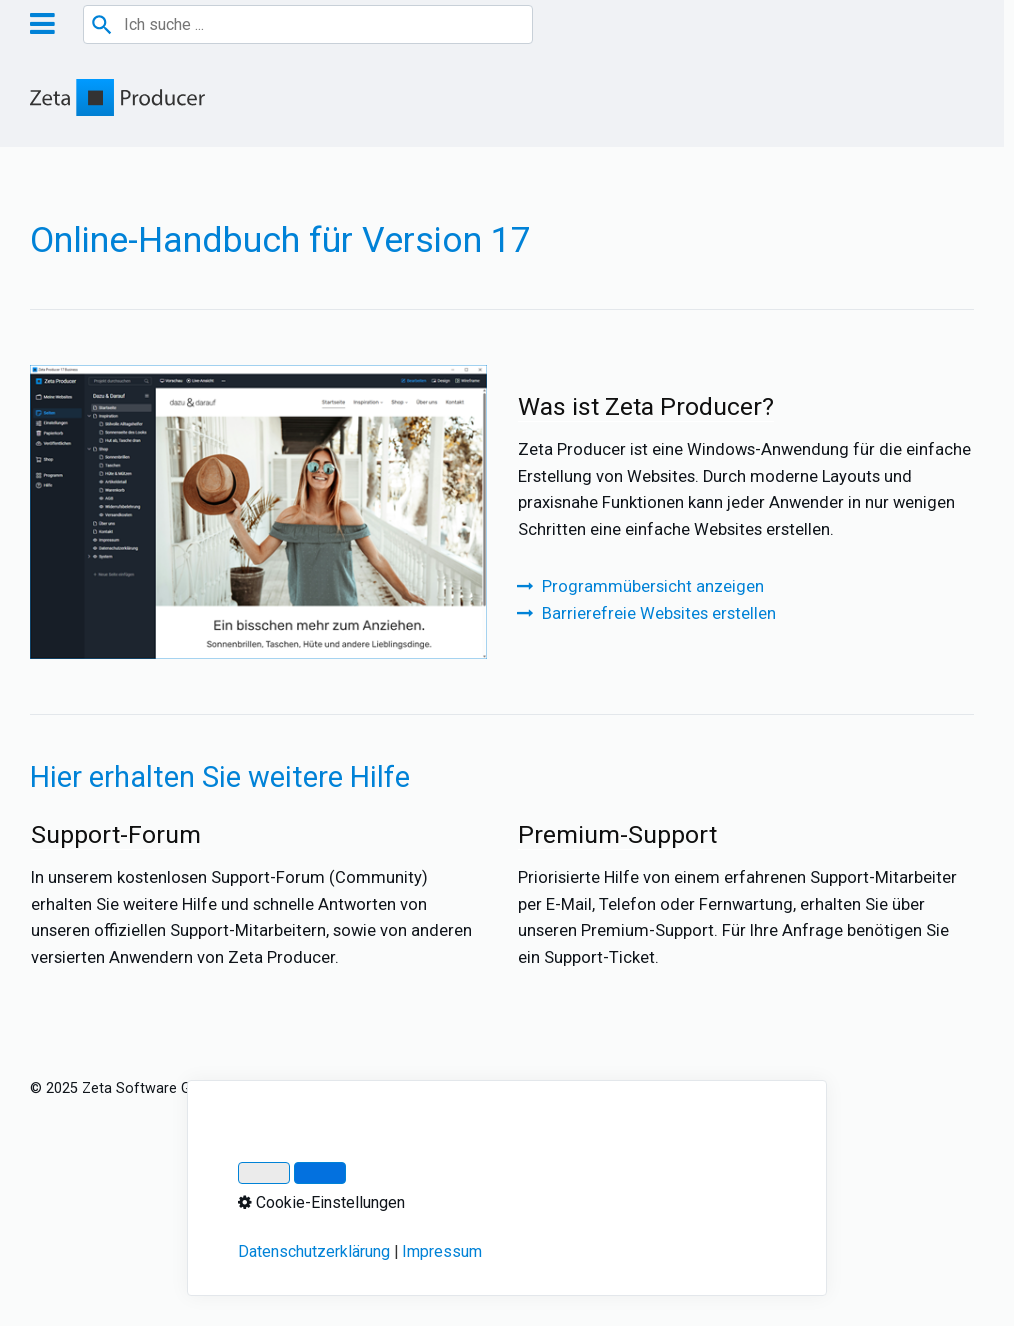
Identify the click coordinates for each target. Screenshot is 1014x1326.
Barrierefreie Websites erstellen (659, 613)
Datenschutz (371, 1088)
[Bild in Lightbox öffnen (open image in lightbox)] (258, 512)
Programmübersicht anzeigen (653, 586)
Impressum (277, 1088)
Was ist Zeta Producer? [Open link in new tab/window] (745, 475)
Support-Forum (258, 903)
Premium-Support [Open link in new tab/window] (745, 903)
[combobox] (308, 24)
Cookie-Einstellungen (659, 1088)
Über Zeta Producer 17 (502, 1088)
